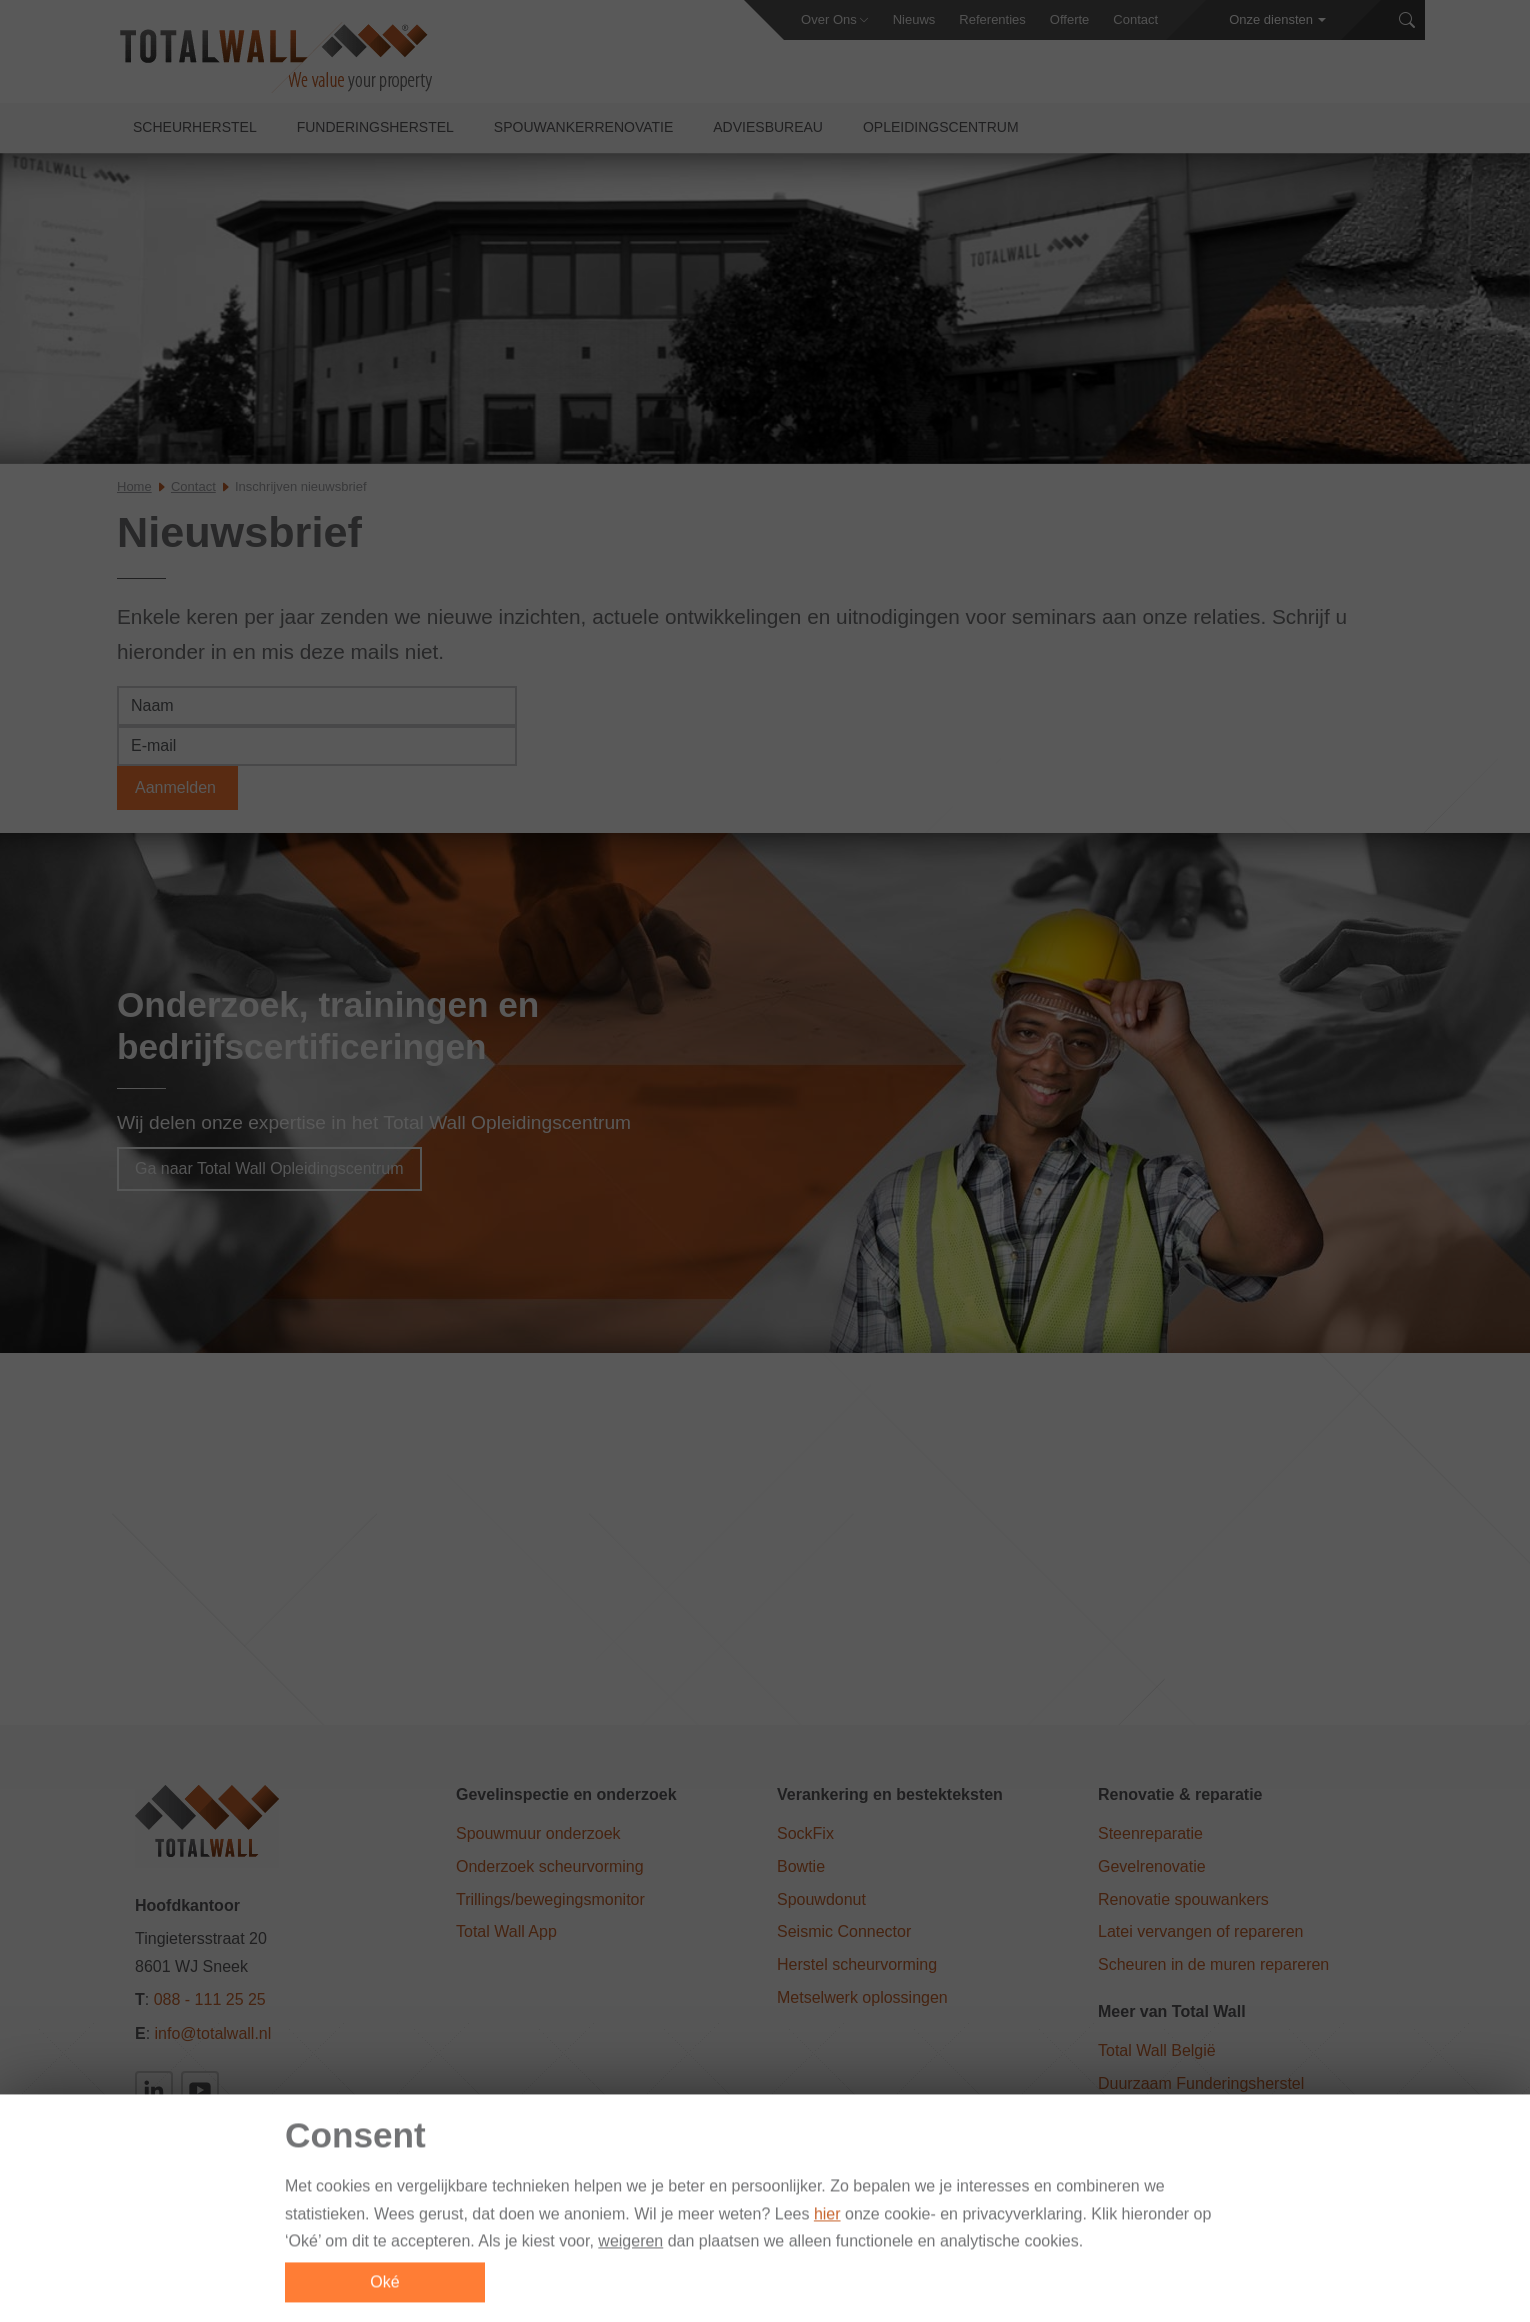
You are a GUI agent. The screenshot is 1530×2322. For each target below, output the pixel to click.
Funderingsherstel (375, 131)
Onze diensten (1271, 19)
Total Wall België (1157, 2051)
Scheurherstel (195, 131)
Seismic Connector (844, 1932)
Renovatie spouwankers (1183, 1899)
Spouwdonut (821, 1899)
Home (134, 490)
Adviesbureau (768, 131)
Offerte (1070, 19)
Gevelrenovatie (1152, 1867)
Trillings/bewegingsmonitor (550, 1899)
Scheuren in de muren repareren (1213, 1965)
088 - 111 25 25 (210, 2000)
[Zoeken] (1407, 20)
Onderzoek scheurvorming (550, 1867)
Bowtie (801, 1867)
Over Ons (829, 19)
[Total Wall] (274, 61)
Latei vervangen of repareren (1200, 1932)
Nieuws (914, 19)
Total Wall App (506, 1932)
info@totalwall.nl (213, 2034)
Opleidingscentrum (941, 131)
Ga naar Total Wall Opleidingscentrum (269, 1169)
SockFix (805, 1834)
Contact (1135, 19)
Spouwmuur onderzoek (538, 1834)
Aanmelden (177, 791)
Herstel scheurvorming (857, 1965)
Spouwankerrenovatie (583, 131)
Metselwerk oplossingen (862, 1998)
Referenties (992, 19)
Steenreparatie (1150, 1834)
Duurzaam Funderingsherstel (1201, 2084)
